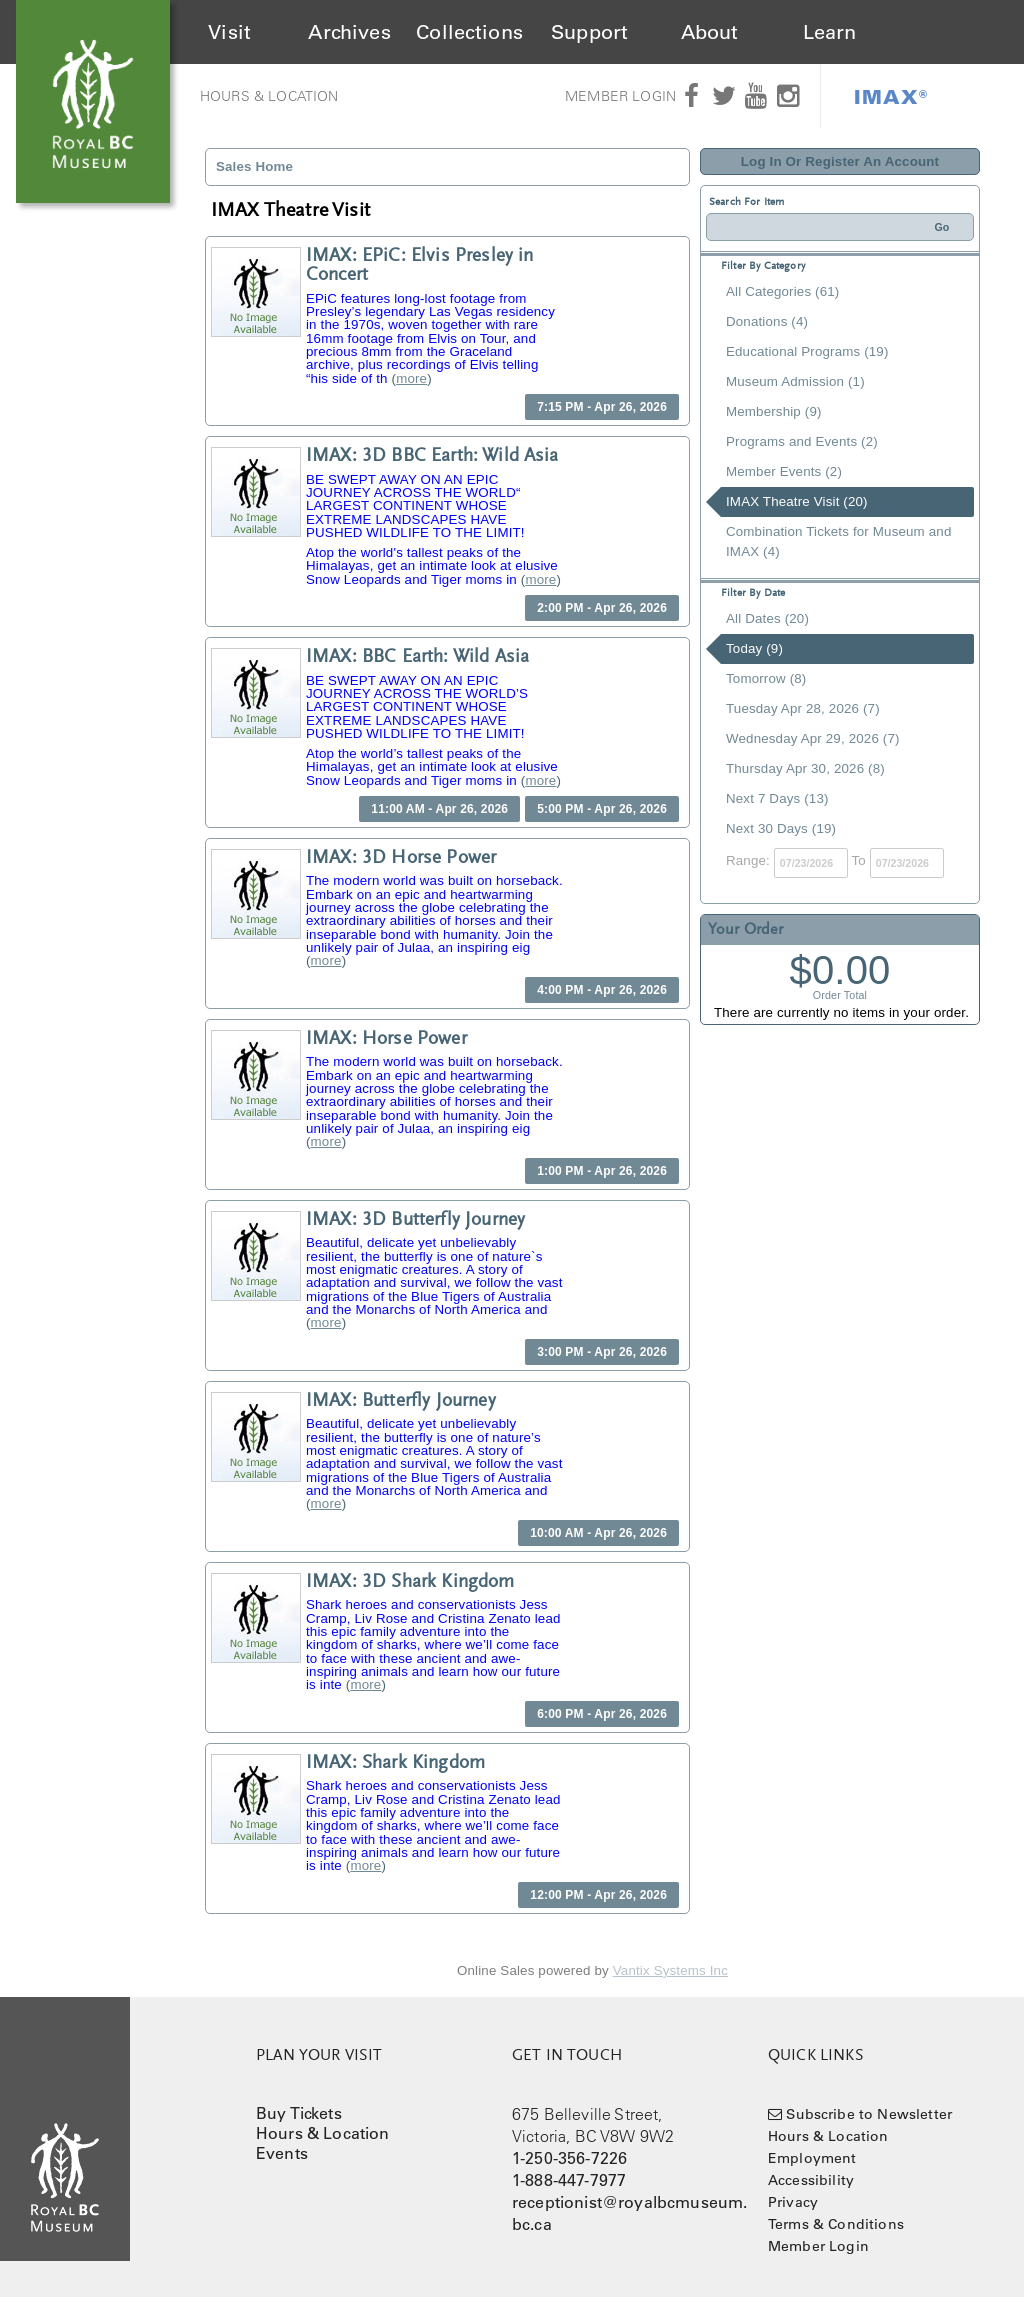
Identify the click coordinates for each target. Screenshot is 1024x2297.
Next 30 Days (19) (781, 828)
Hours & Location (269, 96)
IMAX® (891, 96)
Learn (830, 32)
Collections (469, 32)
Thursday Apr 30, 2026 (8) (805, 768)
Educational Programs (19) (807, 351)
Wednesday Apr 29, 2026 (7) (813, 738)
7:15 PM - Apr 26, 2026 (602, 407)
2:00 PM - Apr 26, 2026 (602, 608)
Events (282, 2153)
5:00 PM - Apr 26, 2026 (602, 809)
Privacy (793, 2202)
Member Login (620, 96)
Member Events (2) (784, 471)
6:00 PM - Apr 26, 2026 (602, 1714)
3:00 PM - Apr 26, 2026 (602, 1352)
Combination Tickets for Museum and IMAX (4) (838, 541)
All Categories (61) (782, 291)
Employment (812, 2158)
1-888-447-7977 (569, 2180)
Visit (229, 32)
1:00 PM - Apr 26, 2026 (602, 1171)
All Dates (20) (767, 618)
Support (589, 32)
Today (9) (754, 648)
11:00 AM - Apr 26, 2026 (439, 809)
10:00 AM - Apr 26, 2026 (598, 1533)
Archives (349, 32)
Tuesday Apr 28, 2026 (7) (803, 708)
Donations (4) (767, 321)
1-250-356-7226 (569, 2158)
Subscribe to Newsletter (869, 2114)
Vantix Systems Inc (670, 1970)
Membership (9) (774, 411)
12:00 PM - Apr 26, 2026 (598, 1895)
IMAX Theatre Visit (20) (797, 501)
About (710, 32)
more (411, 378)
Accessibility (811, 2180)
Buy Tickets (299, 2113)
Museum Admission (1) (795, 381)
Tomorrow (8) (766, 678)
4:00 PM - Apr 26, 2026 (602, 990)
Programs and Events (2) (802, 441)
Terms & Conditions (836, 2224)
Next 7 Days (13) (777, 798)
